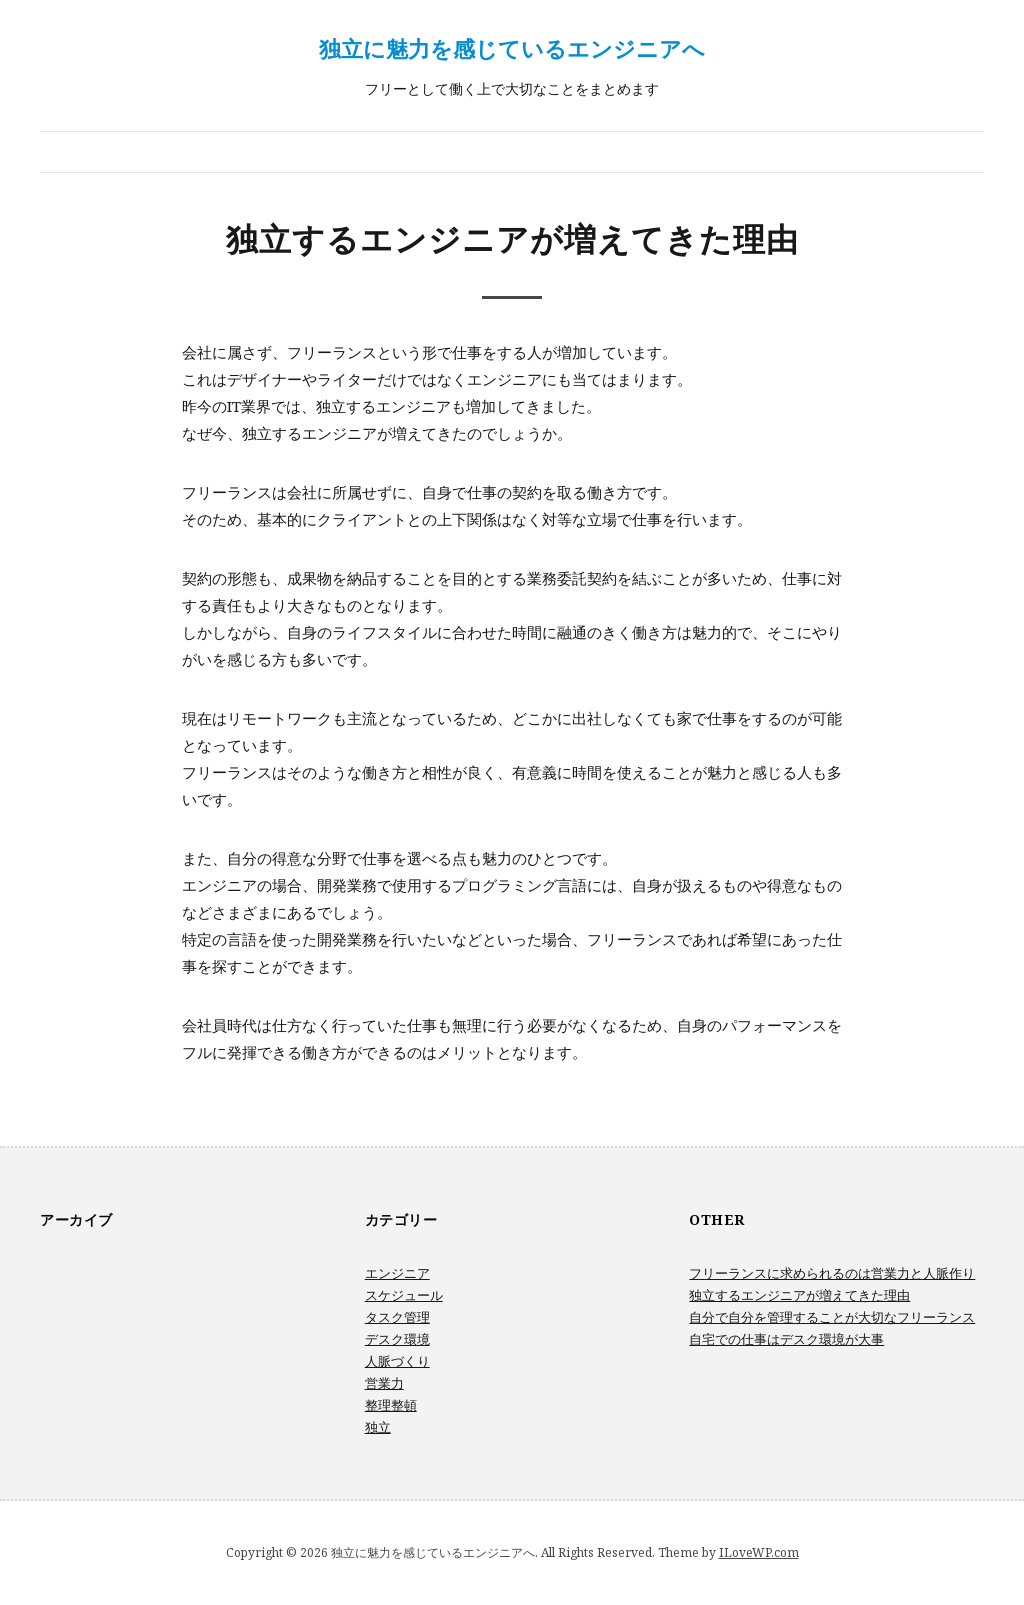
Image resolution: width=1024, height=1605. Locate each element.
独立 (378, 1427)
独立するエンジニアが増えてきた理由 (799, 1295)
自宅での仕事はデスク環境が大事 (786, 1339)
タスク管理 (397, 1317)
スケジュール (404, 1295)
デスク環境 (397, 1339)
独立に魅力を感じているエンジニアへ (512, 48)
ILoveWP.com (759, 1552)
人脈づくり (397, 1361)
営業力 (384, 1383)
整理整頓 (391, 1405)
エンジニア (397, 1273)
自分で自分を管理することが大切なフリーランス (832, 1317)
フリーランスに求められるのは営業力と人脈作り (832, 1273)
